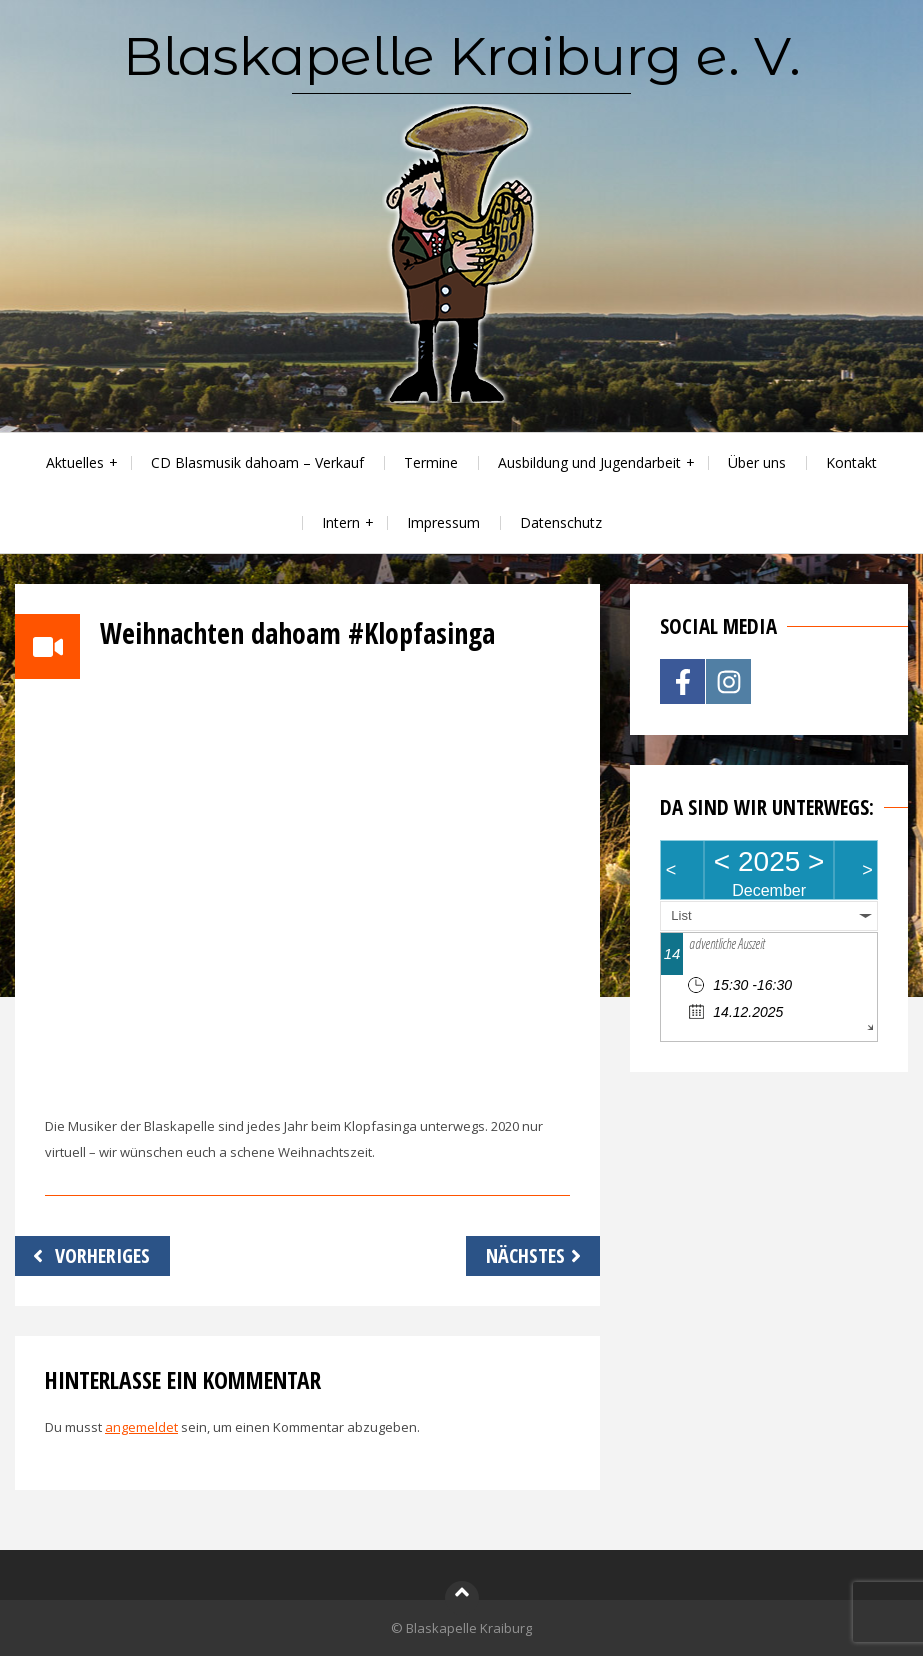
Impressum (443, 522)
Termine (431, 462)
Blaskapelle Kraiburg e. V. (462, 56)
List (681, 915)
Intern (341, 522)
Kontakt (851, 462)
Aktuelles (75, 462)
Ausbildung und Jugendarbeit (589, 462)
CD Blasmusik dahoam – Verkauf (257, 462)
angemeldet (141, 1427)
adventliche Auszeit (727, 943)
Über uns (757, 462)
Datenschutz (561, 522)
